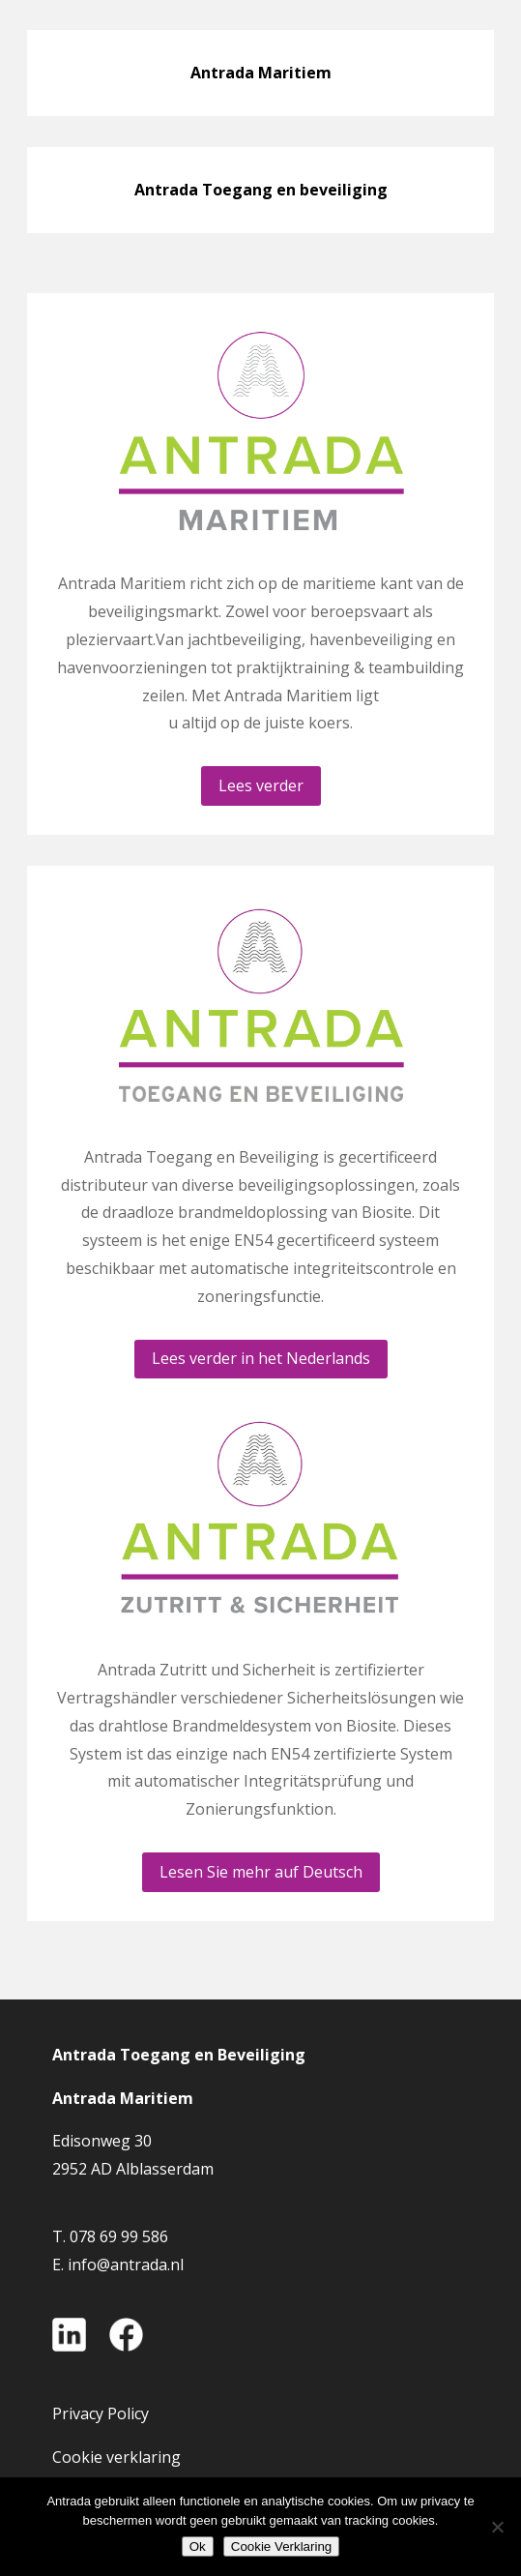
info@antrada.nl (126, 2264)
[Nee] (497, 2526)
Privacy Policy (100, 2413)
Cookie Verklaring (281, 2546)
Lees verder (261, 785)
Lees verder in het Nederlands (261, 1358)
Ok (197, 2546)
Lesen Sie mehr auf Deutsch (260, 1871)
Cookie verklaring (116, 2457)
